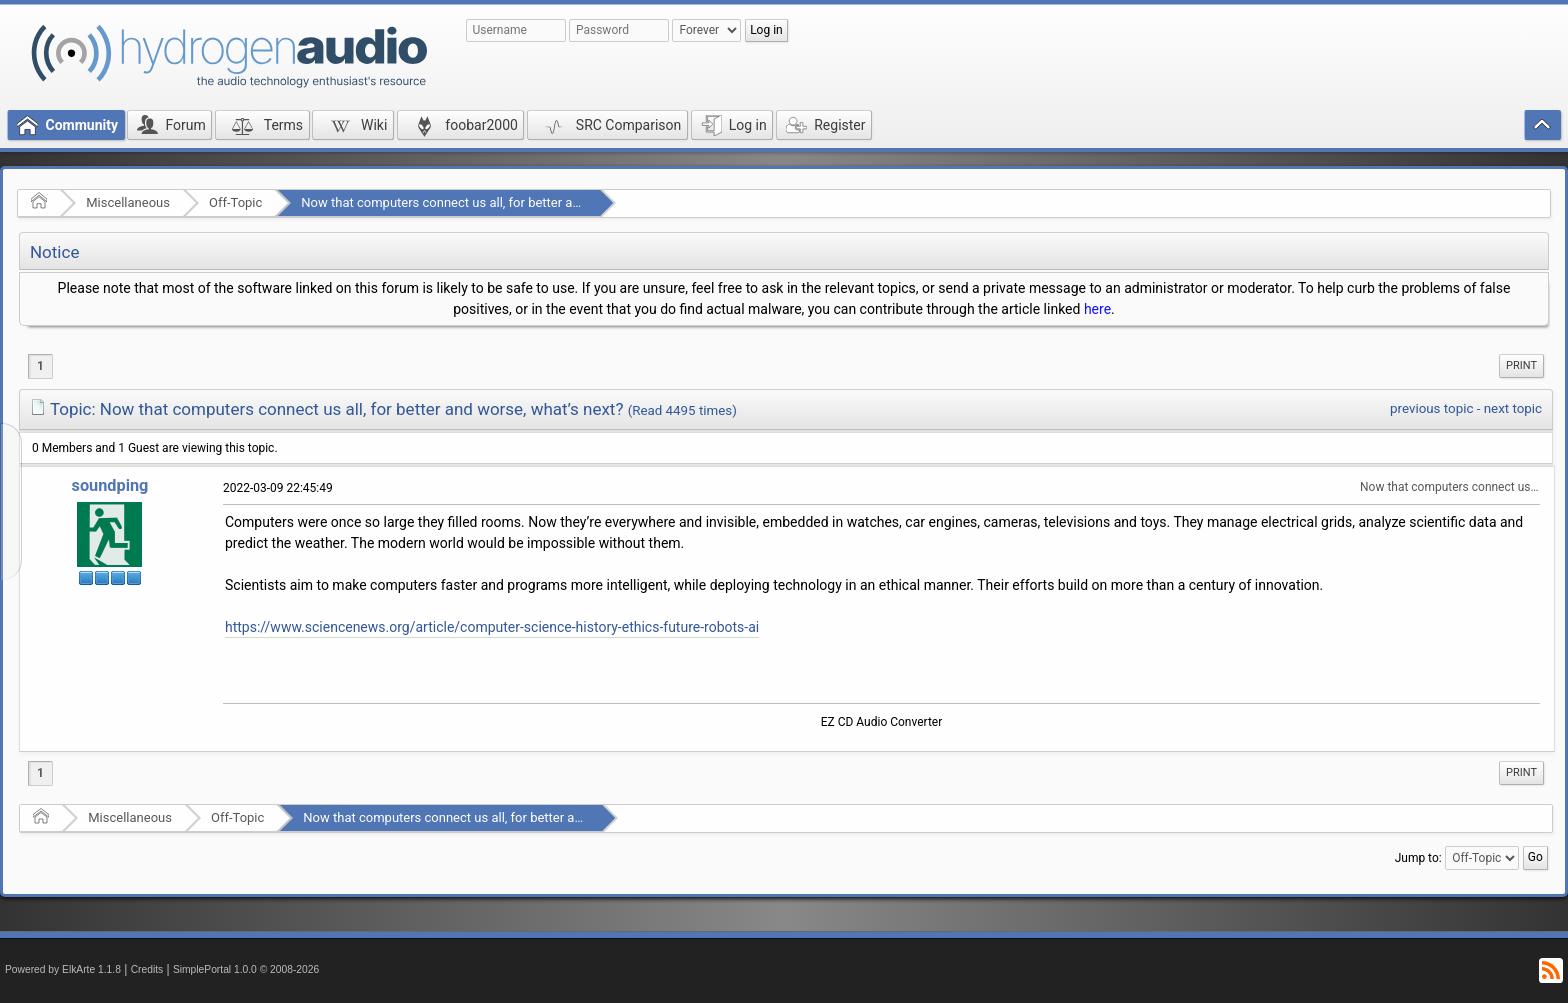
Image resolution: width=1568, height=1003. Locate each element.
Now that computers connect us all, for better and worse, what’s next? (501, 202)
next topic (1513, 408)
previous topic (1431, 408)
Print (1521, 365)
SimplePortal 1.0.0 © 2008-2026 (246, 969)
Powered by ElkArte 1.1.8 (63, 969)
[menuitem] (1521, 366)
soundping (110, 485)
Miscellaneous (128, 202)
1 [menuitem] (40, 366)
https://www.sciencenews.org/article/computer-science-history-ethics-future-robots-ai (492, 627)
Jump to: (1418, 858)
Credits (147, 969)
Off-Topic (235, 202)
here (1097, 309)
